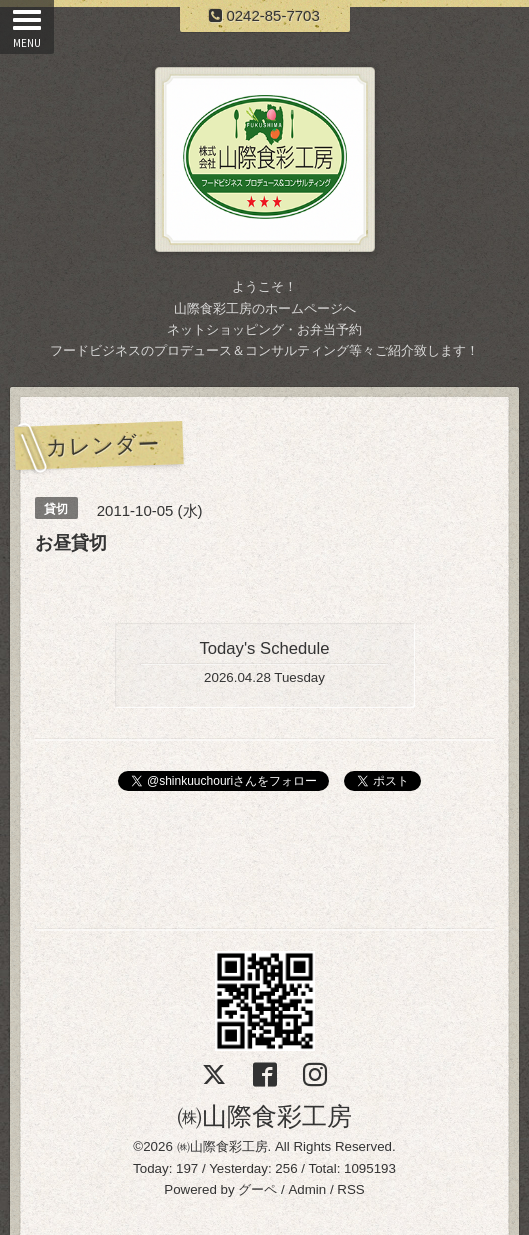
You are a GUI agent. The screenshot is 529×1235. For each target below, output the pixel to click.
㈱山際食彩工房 (264, 1116)
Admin (307, 1189)
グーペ (257, 1189)
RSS (350, 1189)
